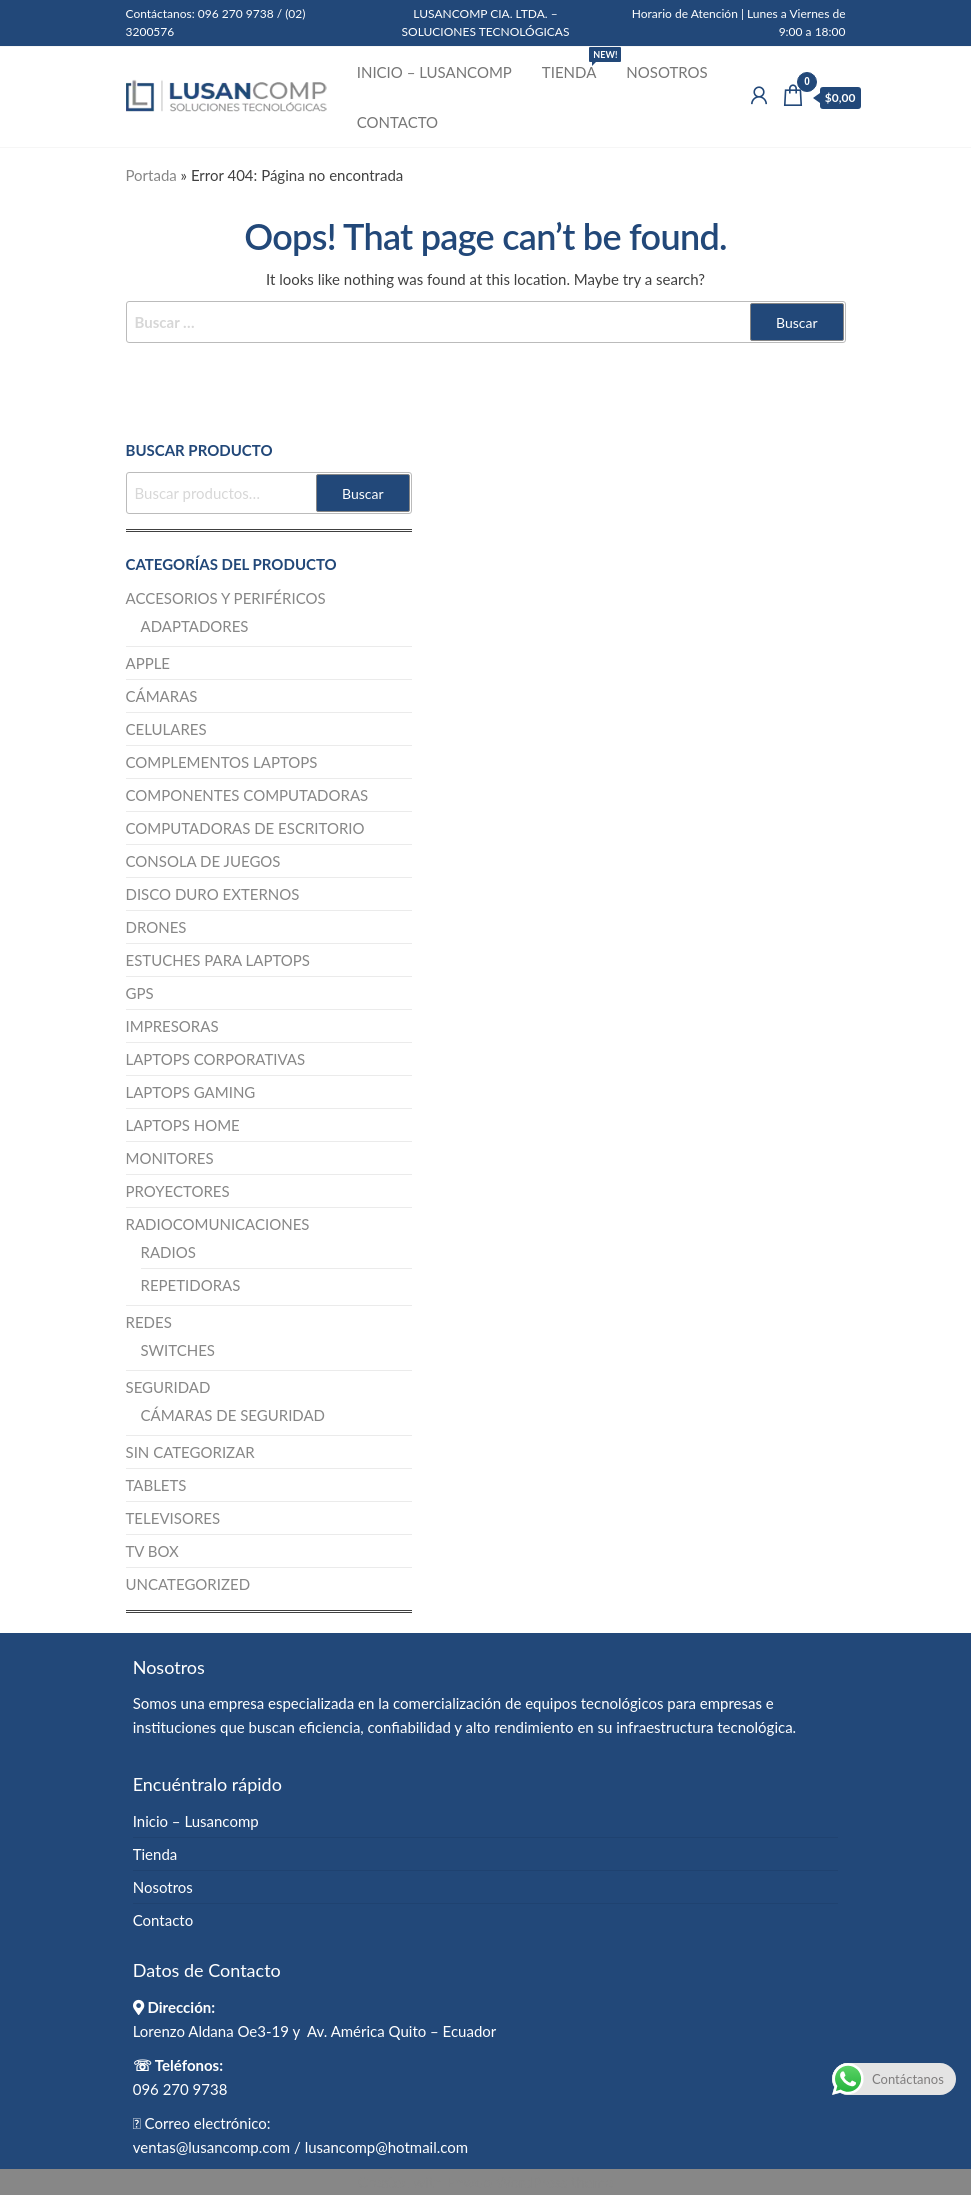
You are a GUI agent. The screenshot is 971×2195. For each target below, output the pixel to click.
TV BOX (152, 1551)
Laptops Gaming (191, 1092)
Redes (149, 1322)
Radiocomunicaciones (218, 1224)
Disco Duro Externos (213, 894)
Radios (168, 1252)
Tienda (576, 64)
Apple (148, 663)
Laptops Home (183, 1125)
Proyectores (178, 1191)
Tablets (156, 1485)
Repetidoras (191, 1285)
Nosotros (666, 72)
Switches (178, 1350)
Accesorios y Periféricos (226, 598)
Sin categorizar (190, 1452)
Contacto (397, 122)
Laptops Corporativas (216, 1059)
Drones (156, 927)
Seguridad (168, 1387)
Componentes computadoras (247, 795)
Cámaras (162, 696)
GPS (140, 993)
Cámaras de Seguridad (233, 1415)
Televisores (173, 1518)
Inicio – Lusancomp (434, 72)
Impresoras (172, 1026)
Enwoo (469, 2182)
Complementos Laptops (222, 762)
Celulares (166, 729)
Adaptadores (195, 626)
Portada (151, 175)
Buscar (363, 493)
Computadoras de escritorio (245, 828)
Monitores (170, 1158)
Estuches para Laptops (218, 960)
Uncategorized (188, 1584)
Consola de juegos (203, 861)
